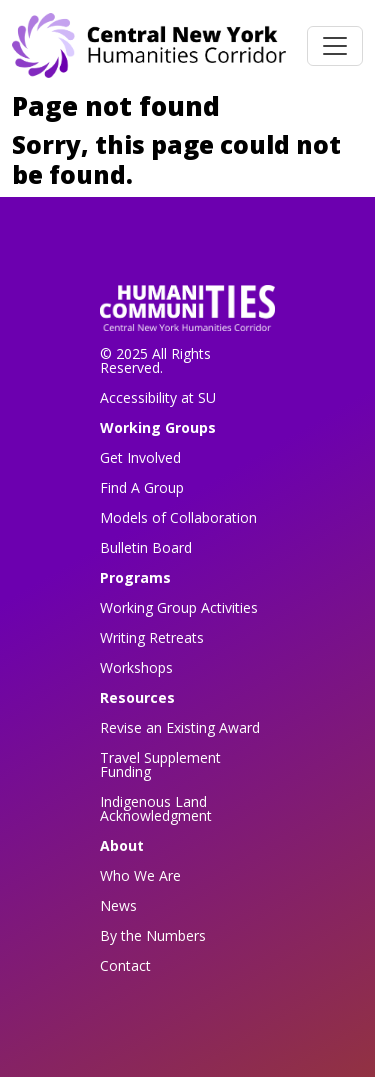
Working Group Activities (179, 607)
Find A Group (142, 487)
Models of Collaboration (178, 517)
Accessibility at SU (158, 397)
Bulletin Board (146, 547)
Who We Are (140, 875)
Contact (125, 965)
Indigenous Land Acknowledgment (156, 808)
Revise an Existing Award (180, 727)
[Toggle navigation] (335, 46)
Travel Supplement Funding (160, 764)
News (118, 905)
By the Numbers (153, 935)
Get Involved (140, 457)
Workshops (136, 667)
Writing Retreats (152, 637)
